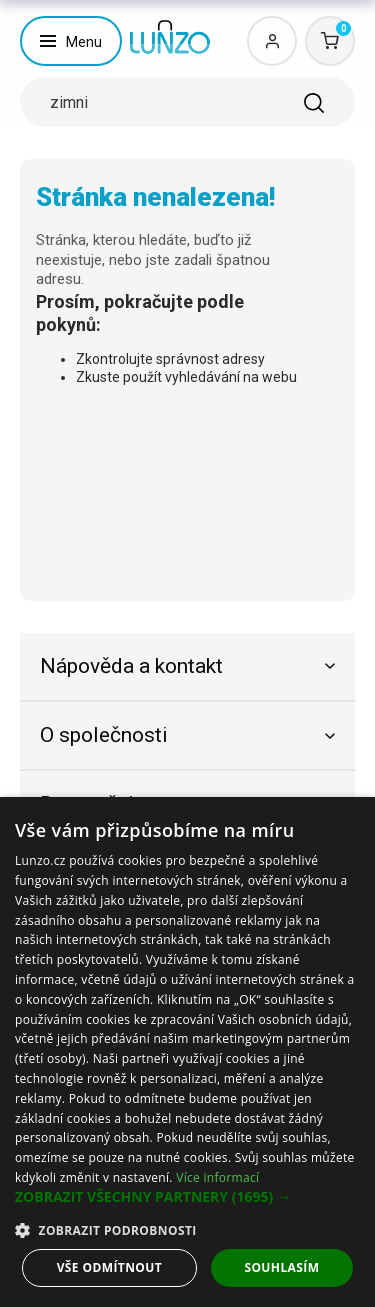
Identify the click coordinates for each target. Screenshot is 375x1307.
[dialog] (187, 1052)
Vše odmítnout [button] (109, 1267)
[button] (187, 1197)
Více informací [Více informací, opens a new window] (217, 1177)
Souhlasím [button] (281, 1267)
